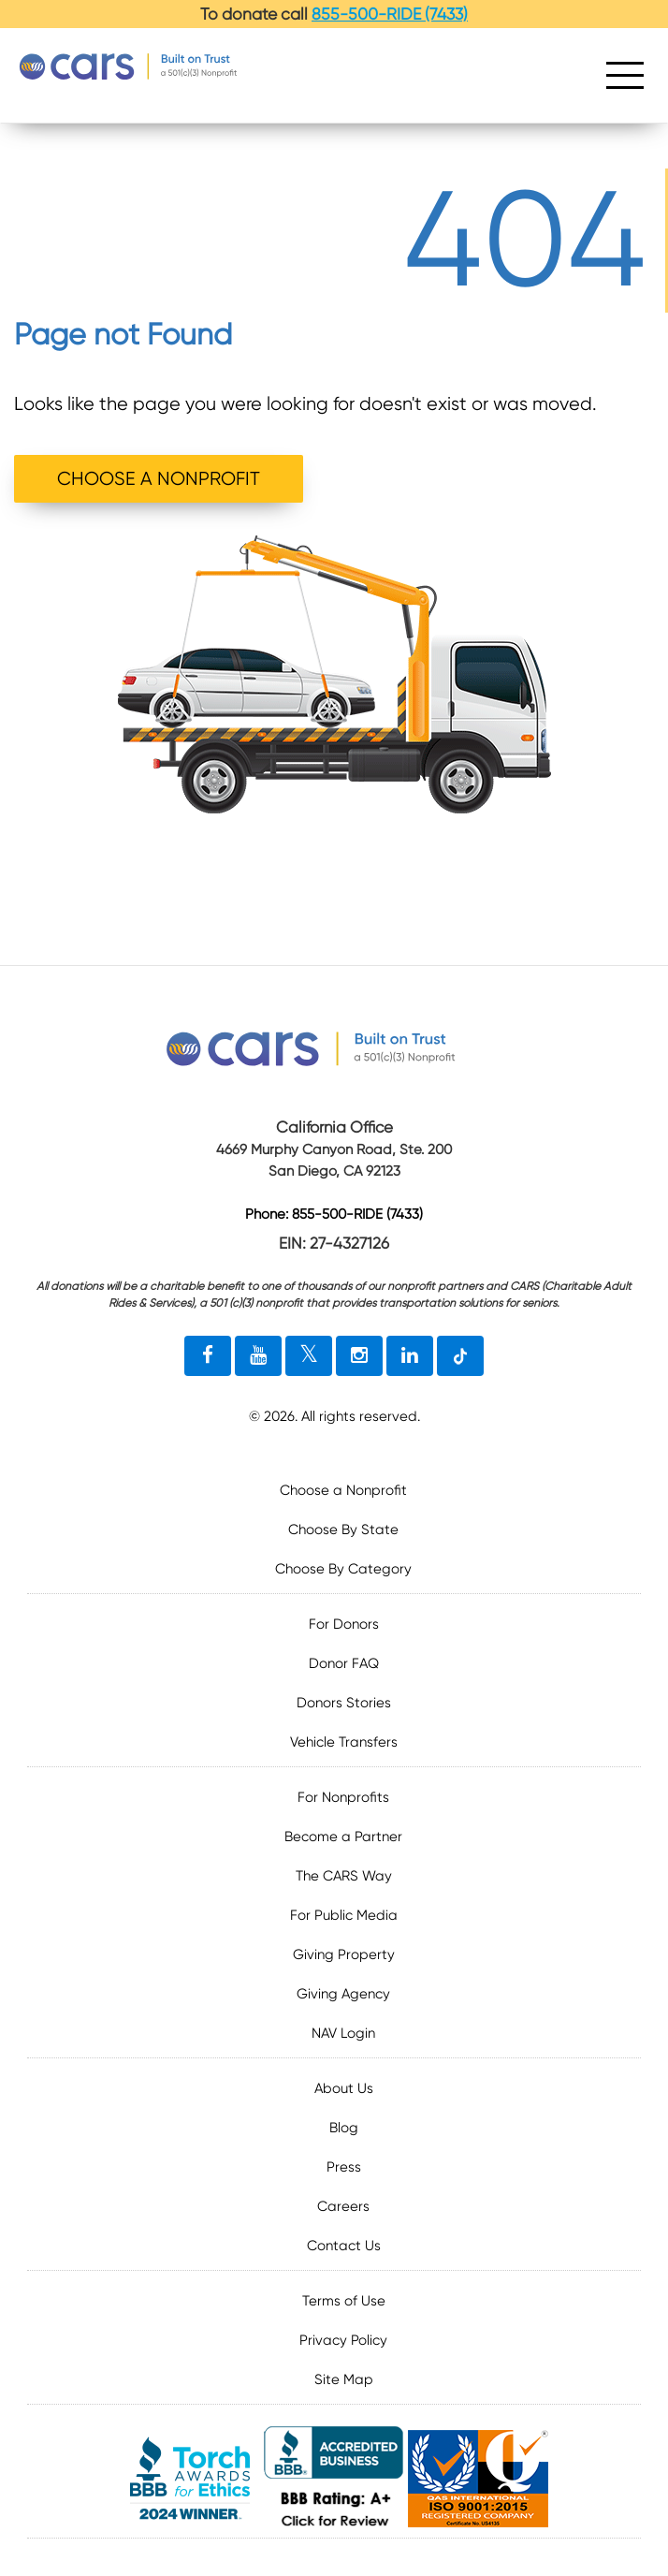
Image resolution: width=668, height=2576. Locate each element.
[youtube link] (258, 1356)
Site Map (343, 2379)
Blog (343, 2127)
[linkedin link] (409, 1356)
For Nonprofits (343, 1797)
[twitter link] (308, 1356)
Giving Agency (343, 1993)
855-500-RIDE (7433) (390, 14)
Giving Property (344, 1954)
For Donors (344, 1624)
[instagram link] (359, 1356)
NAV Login (343, 2033)
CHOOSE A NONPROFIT (158, 479)
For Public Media (344, 1915)
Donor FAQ (344, 1663)
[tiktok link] (460, 1356)
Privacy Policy (343, 2340)
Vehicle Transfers (344, 1742)
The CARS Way (344, 1875)
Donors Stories (344, 1702)
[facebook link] (207, 1356)
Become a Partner (343, 1836)
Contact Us (344, 2245)
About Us (343, 2088)
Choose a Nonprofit (343, 1490)
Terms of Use (343, 2300)
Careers (343, 2206)
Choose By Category (343, 1568)
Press (344, 2167)
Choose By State (343, 1529)
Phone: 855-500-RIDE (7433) (334, 1215)
